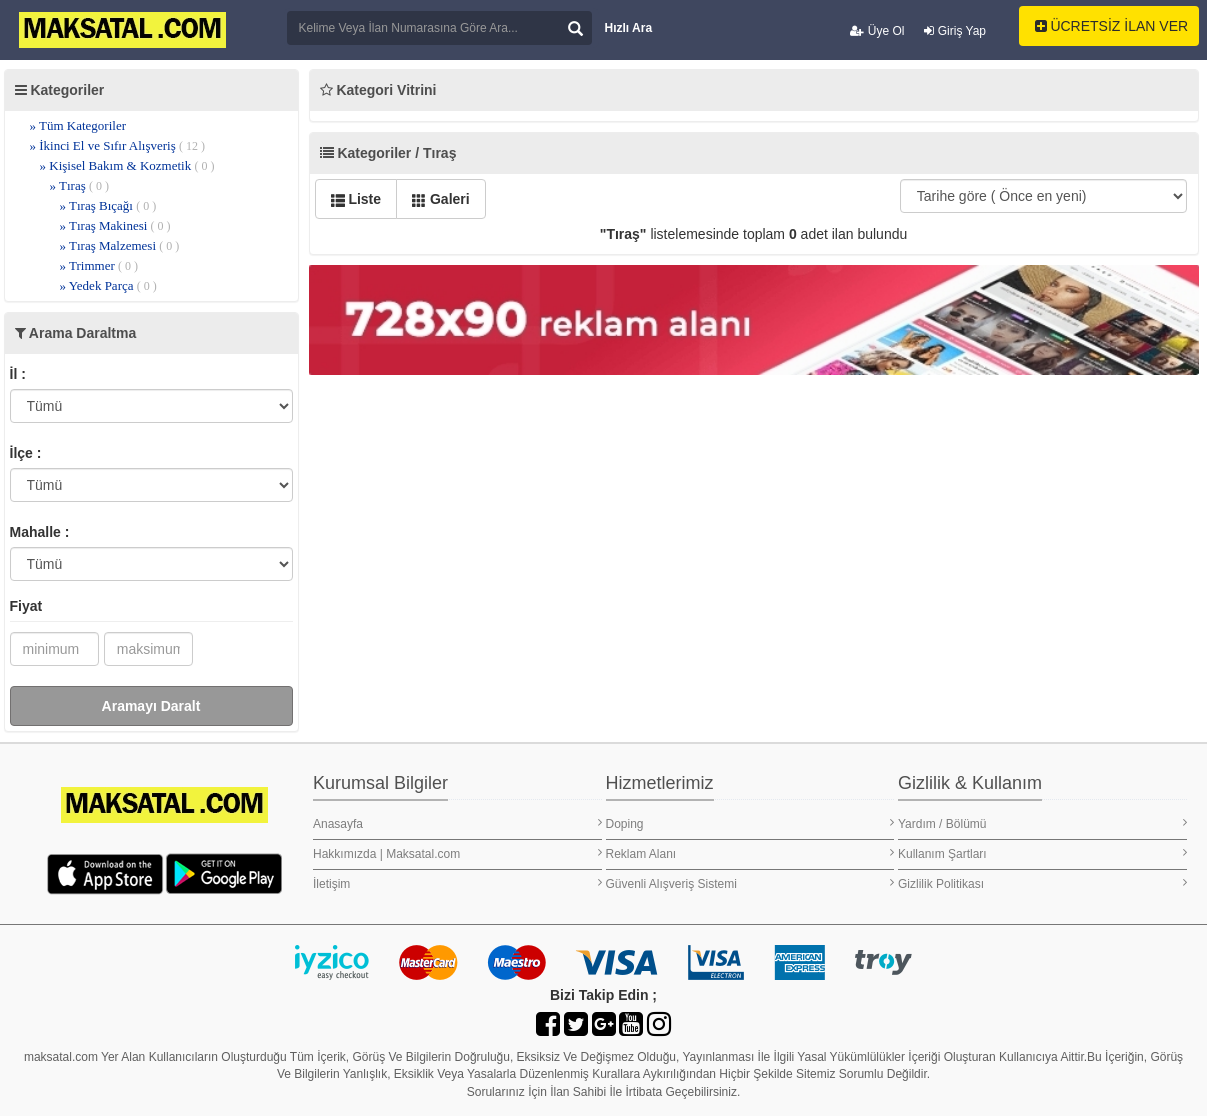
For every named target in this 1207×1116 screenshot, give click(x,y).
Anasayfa (457, 823)
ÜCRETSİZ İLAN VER (1112, 26)
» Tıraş (79, 185)
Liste (356, 199)
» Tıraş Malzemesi (120, 245)
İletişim (457, 883)
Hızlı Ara (629, 28)
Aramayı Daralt (151, 706)
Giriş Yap (955, 31)
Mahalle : (40, 532)
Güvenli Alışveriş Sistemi (750, 883)
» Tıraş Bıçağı (108, 205)
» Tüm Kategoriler (78, 125)
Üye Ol (877, 31)
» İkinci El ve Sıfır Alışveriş (117, 145)
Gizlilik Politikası (1042, 883)
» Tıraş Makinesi (115, 225)
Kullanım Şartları (1042, 853)
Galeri (441, 199)
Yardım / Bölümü (1042, 823)
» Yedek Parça (108, 285)
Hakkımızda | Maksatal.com (457, 853)
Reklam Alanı (750, 853)
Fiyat (26, 606)
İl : (18, 374)
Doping (750, 823)
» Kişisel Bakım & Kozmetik (127, 165)
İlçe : (26, 453)
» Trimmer (99, 265)
